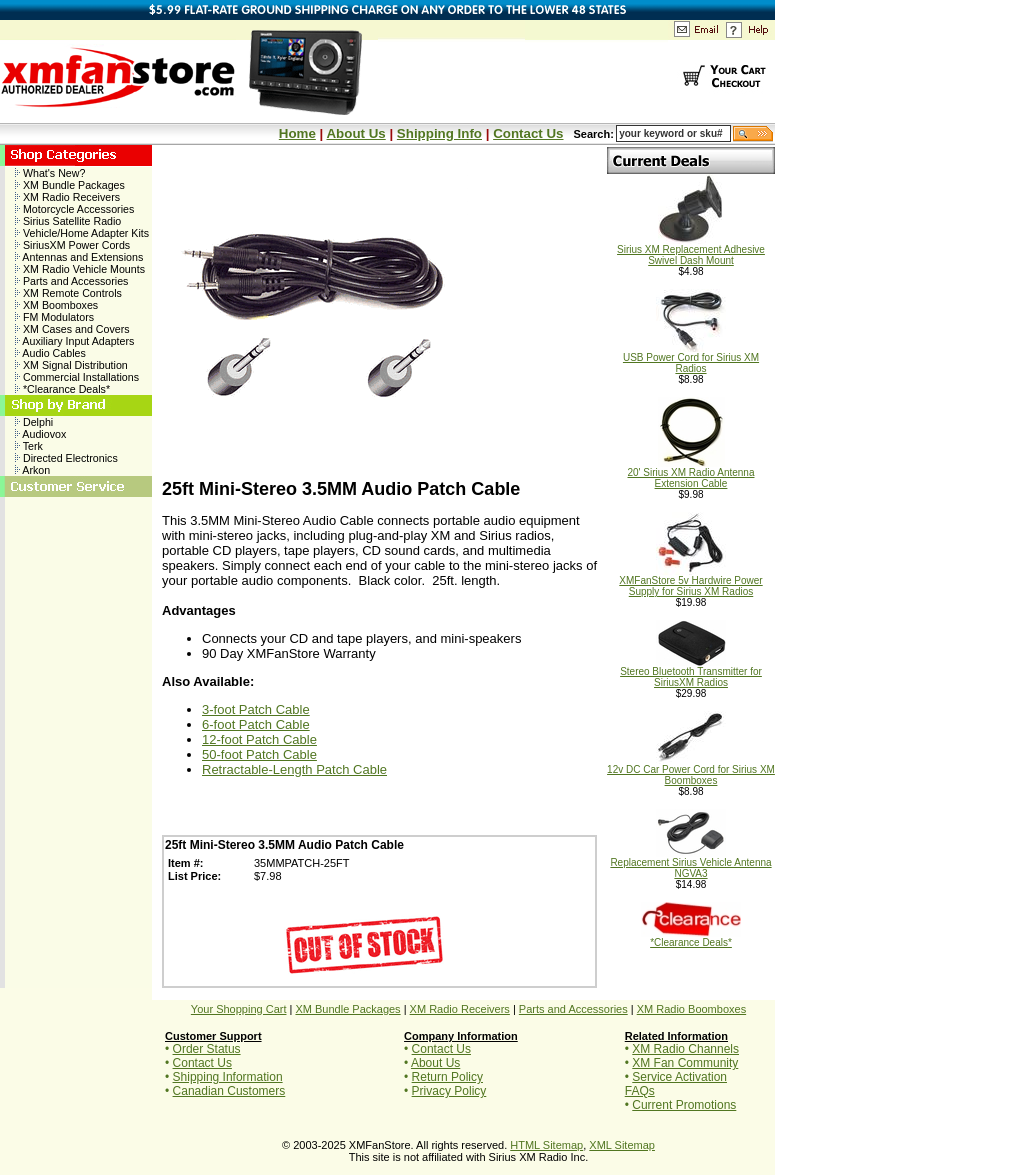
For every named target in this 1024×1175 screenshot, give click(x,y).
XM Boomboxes (56, 305)
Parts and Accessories (71, 281)
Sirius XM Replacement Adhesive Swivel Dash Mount (691, 250)
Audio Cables (50, 353)
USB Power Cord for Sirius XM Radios (691, 358)
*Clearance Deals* (62, 389)
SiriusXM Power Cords (72, 245)
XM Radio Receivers (67, 197)
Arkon (32, 470)
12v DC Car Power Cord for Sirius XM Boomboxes (691, 770)
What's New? (50, 173)
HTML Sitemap (546, 1145)
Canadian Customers (229, 1091)
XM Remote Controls (68, 293)
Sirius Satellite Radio (68, 221)
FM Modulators (54, 317)
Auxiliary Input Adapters (74, 341)
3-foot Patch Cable (256, 709)
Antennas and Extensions (79, 257)
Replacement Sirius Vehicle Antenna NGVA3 (690, 863)
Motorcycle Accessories (74, 209)
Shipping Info (439, 133)
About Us (355, 133)
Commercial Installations (77, 377)
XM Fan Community (685, 1063)
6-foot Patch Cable (256, 724)
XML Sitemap (622, 1145)
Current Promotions (684, 1105)
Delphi (34, 422)
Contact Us (528, 133)
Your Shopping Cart (239, 1009)
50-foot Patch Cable (259, 754)
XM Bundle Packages (70, 185)
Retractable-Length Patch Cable (294, 769)
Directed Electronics (66, 458)
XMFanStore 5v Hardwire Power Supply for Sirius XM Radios (690, 581)
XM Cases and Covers (72, 329)
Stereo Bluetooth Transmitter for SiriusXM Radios (691, 672)
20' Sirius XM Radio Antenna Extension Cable (691, 473)
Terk (29, 446)
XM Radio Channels (685, 1049)
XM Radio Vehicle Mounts (80, 269)
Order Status (207, 1049)
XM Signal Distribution (71, 365)
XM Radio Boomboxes (691, 1009)
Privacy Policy (449, 1091)
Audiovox (40, 434)
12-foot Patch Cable (259, 739)
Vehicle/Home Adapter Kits (82, 233)
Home (297, 133)
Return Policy (447, 1077)
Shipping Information (228, 1077)
